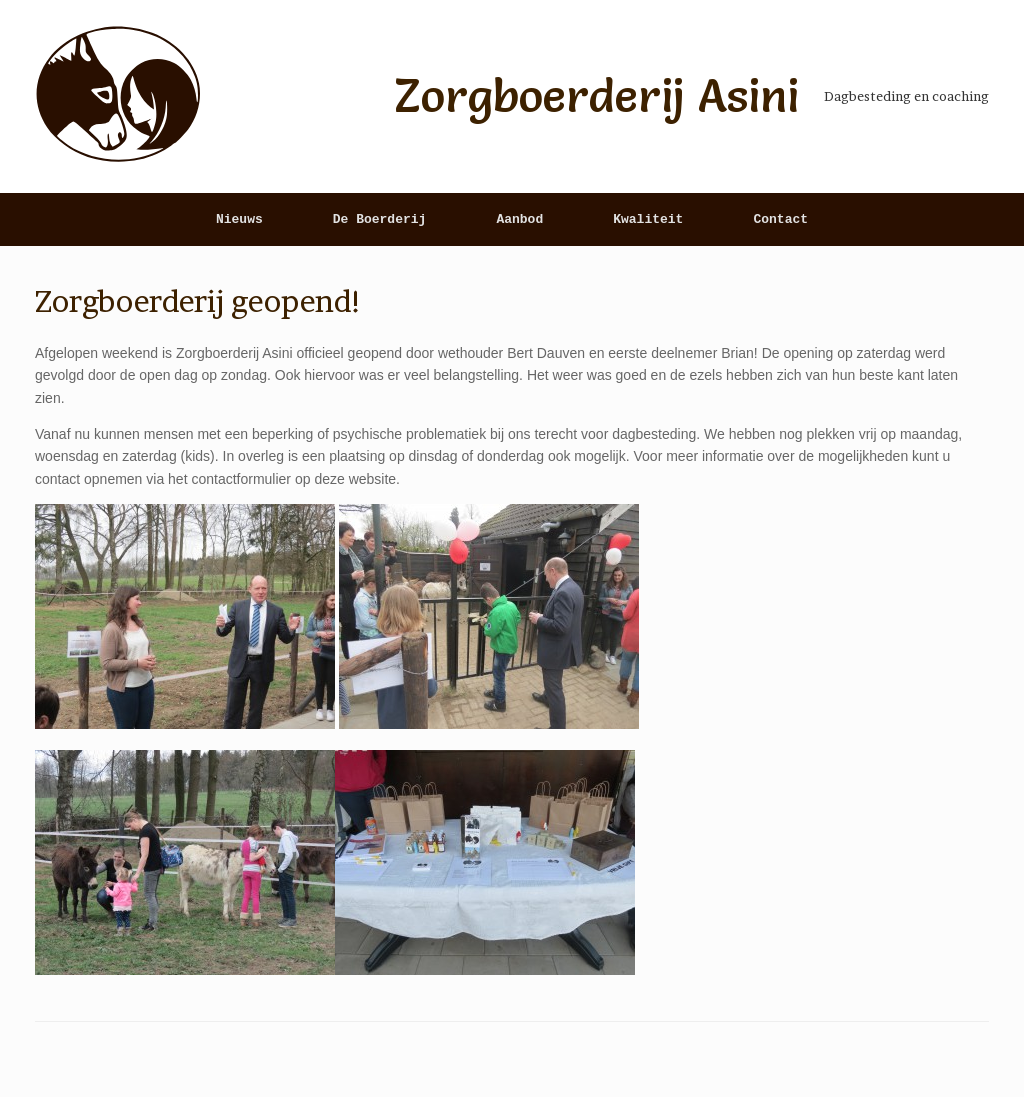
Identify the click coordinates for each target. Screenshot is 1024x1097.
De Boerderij (380, 219)
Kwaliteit (648, 219)
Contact (780, 219)
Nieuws (239, 219)
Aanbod (519, 219)
